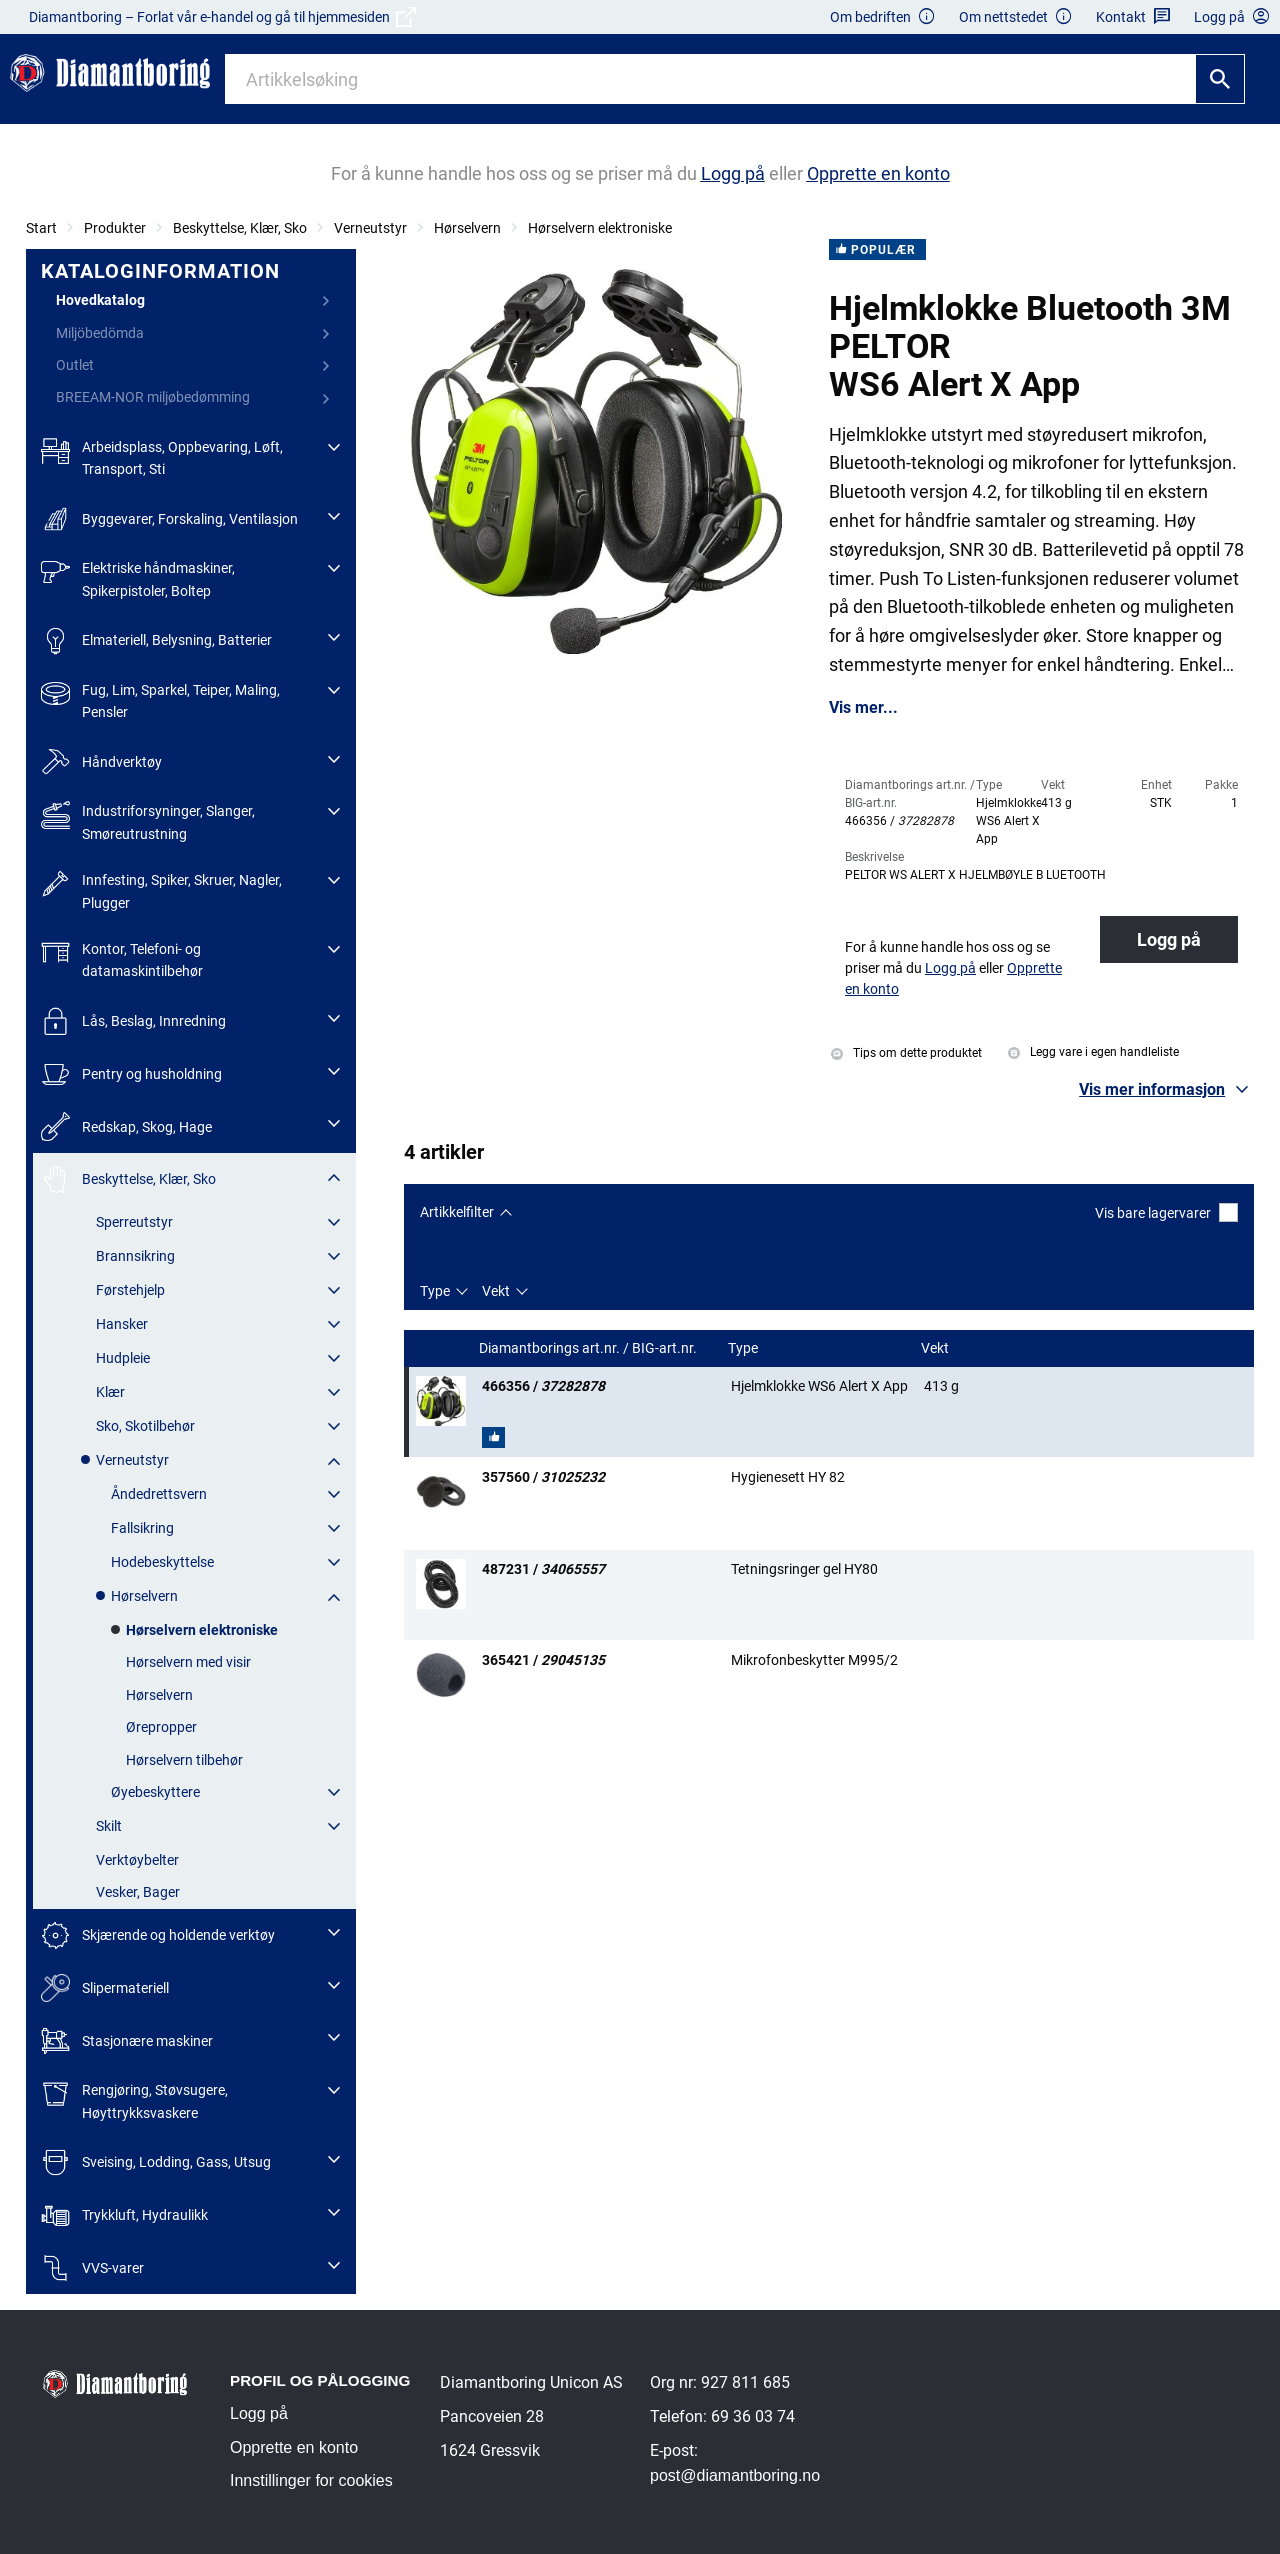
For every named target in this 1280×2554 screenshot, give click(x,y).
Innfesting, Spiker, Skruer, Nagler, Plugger (161, 889)
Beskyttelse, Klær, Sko (240, 228)
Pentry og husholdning (131, 1074)
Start (41, 228)
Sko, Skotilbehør (145, 1426)
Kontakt (1133, 17)
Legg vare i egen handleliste (1093, 1052)
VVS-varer (92, 2268)
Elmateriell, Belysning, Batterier (156, 640)
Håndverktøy (101, 762)
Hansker (122, 1324)
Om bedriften (883, 17)
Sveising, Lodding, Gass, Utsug (156, 2162)
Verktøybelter (137, 1860)
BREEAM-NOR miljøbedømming (153, 397)
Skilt (109, 1826)
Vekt (496, 1291)
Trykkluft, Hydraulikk (124, 2215)
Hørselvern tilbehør (184, 1760)
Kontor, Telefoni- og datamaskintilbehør (122, 958)
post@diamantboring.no (735, 2475)
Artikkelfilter (457, 1212)
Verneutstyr (370, 228)
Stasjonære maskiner (127, 2040)
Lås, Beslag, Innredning (133, 1021)
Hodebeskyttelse (162, 1562)
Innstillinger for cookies (311, 2480)
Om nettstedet (1016, 17)
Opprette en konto (294, 2447)
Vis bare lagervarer (1166, 1212)
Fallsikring (142, 1528)
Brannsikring (135, 1256)
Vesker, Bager (138, 1892)
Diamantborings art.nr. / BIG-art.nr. (589, 1348)
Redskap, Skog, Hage (126, 1126)
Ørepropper (161, 1727)
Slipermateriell (105, 1988)
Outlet (75, 365)
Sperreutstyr (134, 1222)
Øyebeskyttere (155, 1792)
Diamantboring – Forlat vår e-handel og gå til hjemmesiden (222, 17)
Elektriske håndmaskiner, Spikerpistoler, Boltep (138, 577)
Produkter (115, 228)
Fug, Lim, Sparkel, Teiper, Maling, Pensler (160, 699)
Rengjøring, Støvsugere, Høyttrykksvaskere (134, 2099)
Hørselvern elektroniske (600, 228)
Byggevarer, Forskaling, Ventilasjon (169, 519)
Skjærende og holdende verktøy (158, 1935)
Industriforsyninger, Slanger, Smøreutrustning (148, 820)
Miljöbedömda (100, 333)
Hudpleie (123, 1358)
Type (435, 1291)
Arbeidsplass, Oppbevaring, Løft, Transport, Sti (162, 456)
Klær (110, 1392)
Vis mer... (863, 708)
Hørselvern (467, 228)
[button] (1166, 1090)
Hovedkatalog (100, 300)
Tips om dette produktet (906, 1053)
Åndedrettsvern (159, 1494)
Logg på (1169, 939)
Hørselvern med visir (188, 1662)
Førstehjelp (130, 1290)
